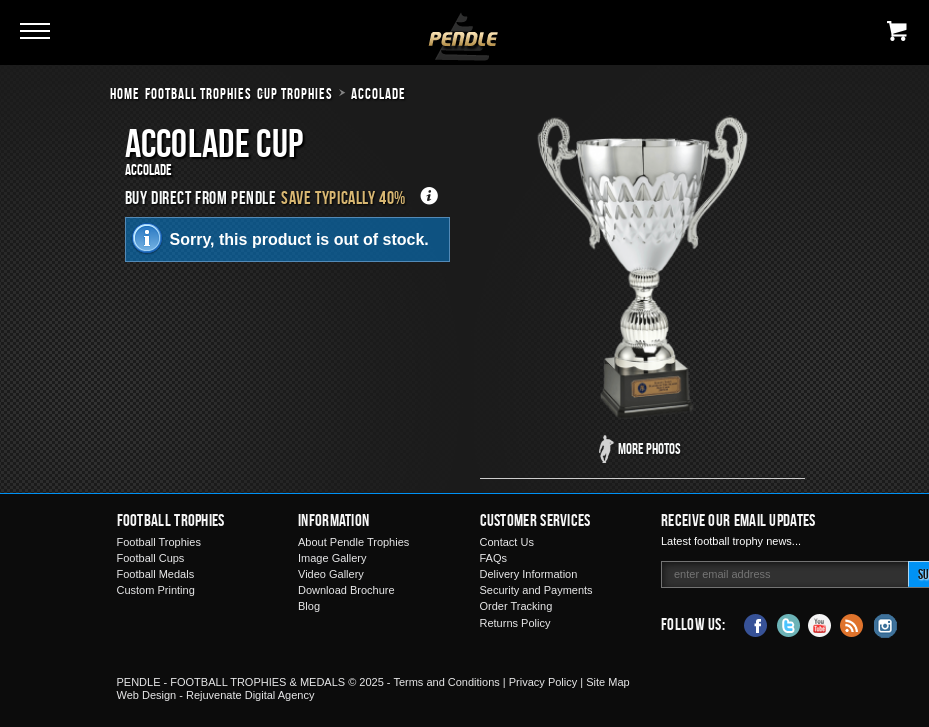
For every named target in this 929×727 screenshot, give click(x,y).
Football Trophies (198, 93)
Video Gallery (331, 574)
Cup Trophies (295, 93)
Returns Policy (515, 623)
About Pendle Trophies (353, 542)
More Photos (649, 448)
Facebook (756, 624)
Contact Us (507, 542)
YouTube (820, 624)
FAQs (494, 558)
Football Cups (151, 558)
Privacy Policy (543, 682)
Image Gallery (332, 558)
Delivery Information (529, 574)
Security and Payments (536, 590)
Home (125, 93)
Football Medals (156, 574)
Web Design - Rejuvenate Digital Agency (216, 695)
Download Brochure (346, 590)
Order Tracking (516, 606)
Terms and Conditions (446, 682)
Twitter (788, 624)
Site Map (607, 682)
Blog (309, 606)
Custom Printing (156, 590)
